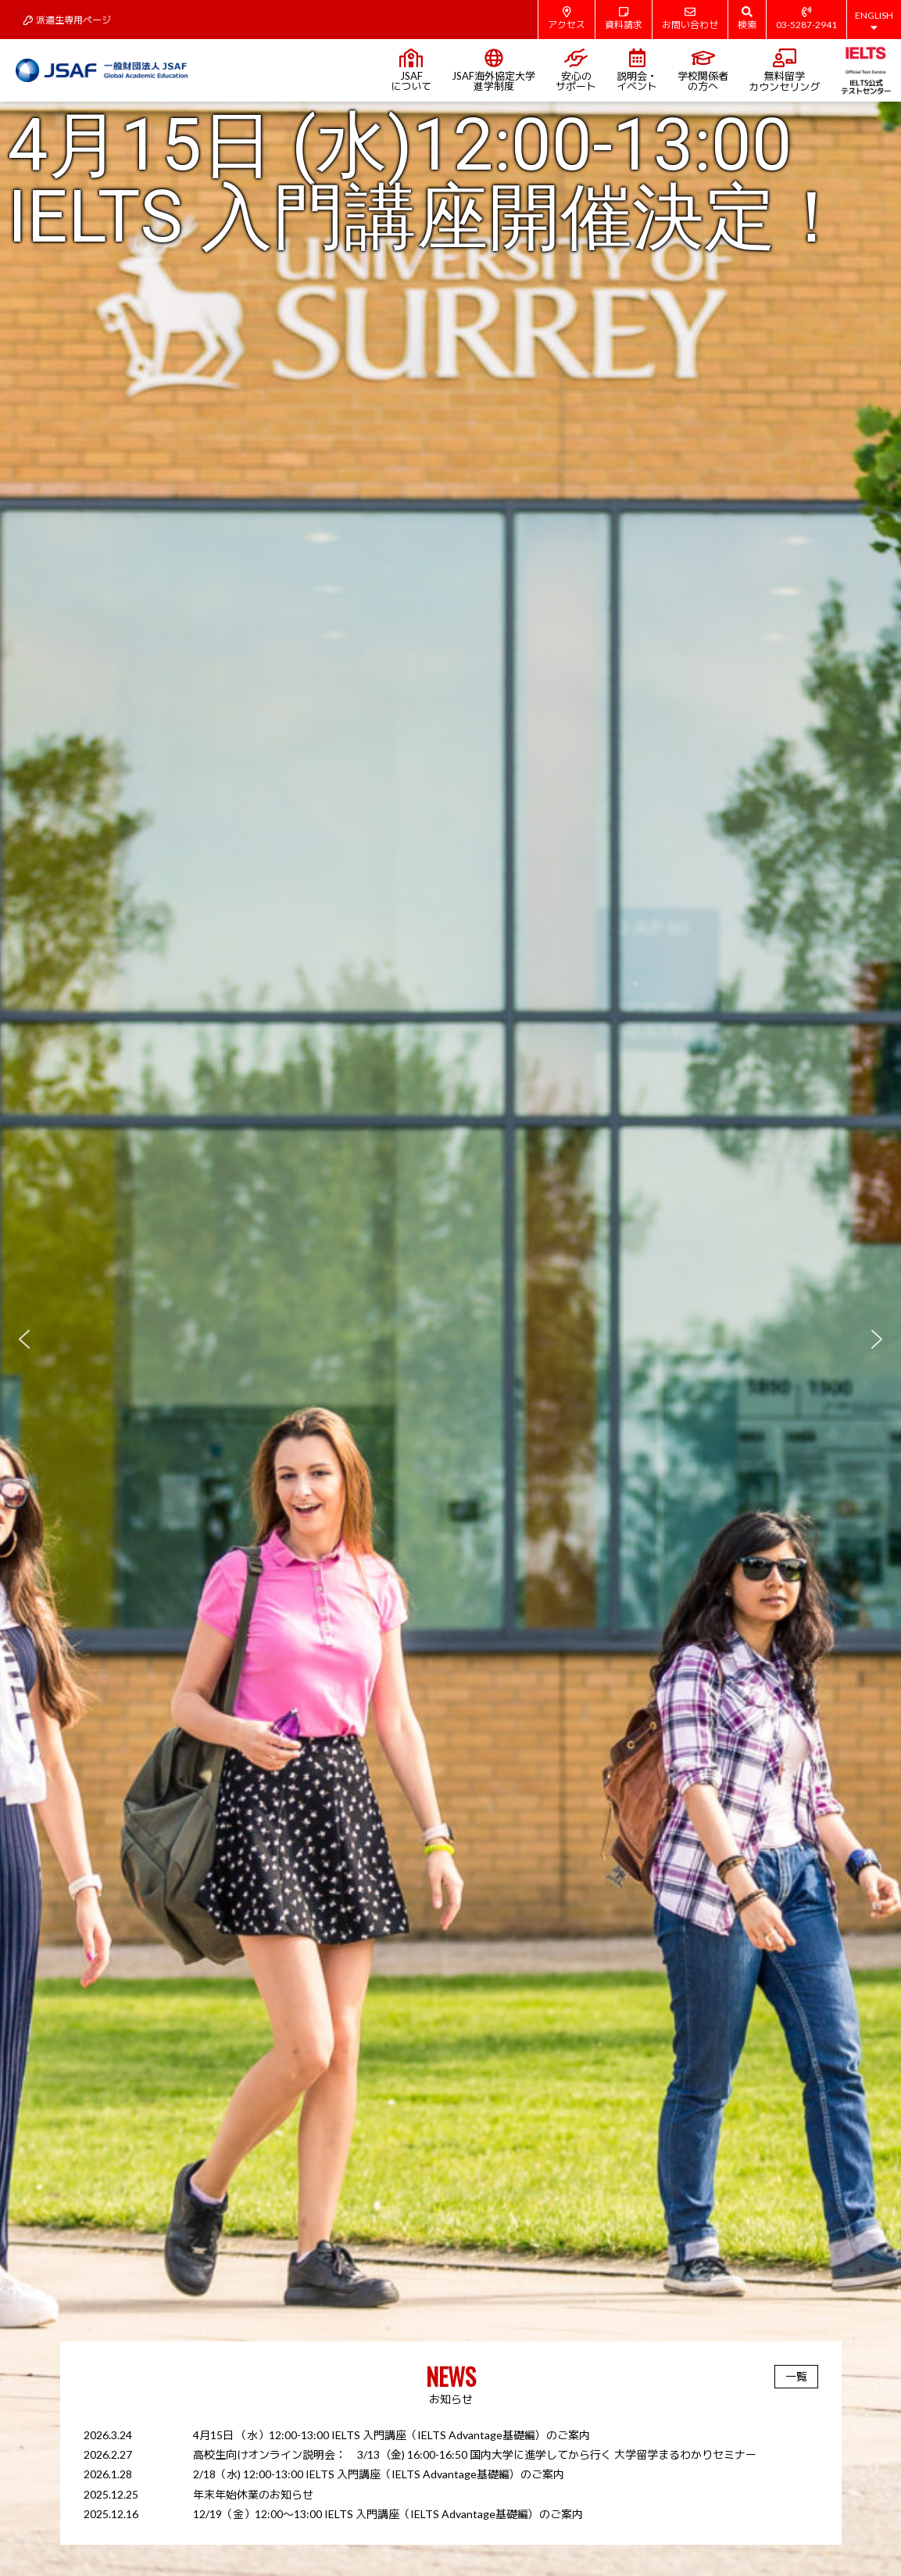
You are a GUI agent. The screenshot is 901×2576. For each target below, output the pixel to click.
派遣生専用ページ (67, 20)
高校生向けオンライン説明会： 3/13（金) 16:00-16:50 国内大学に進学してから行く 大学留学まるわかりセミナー (474, 2454)
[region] (450, 1339)
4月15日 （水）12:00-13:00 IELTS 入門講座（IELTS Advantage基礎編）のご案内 (391, 2435)
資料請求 (623, 18)
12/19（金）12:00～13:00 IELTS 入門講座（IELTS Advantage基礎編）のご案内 (388, 2513)
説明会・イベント (637, 70)
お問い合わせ (690, 18)
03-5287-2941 (806, 18)
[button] (450, 1339)
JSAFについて (411, 70)
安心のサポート (576, 70)
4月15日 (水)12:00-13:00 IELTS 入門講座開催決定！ (428, 181)
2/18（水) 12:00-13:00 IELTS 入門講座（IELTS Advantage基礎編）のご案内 (378, 2474)
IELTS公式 (865, 70)
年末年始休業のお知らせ (253, 2494)
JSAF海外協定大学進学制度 (493, 70)
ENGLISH (874, 21)
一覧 (796, 2376)
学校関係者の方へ (703, 70)
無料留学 (784, 70)
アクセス (566, 18)
